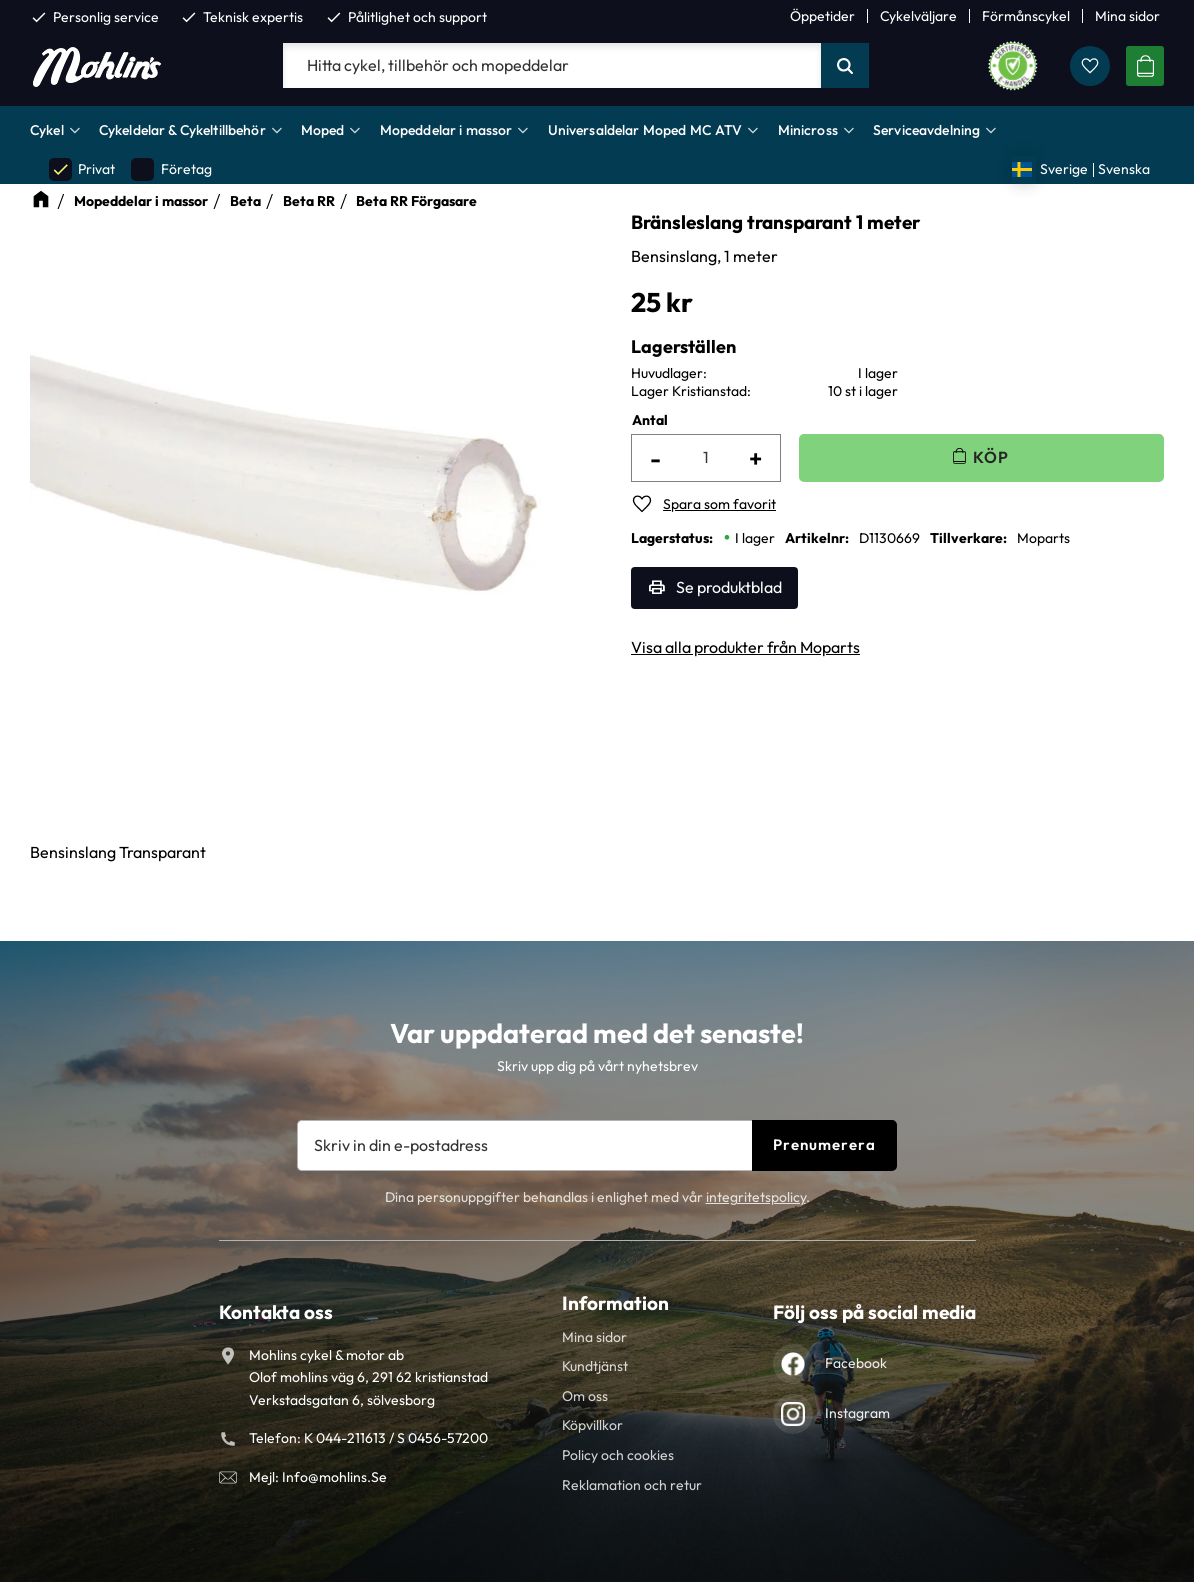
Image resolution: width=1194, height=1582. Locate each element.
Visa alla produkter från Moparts (745, 647)
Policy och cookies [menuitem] (618, 1455)
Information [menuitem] (615, 1303)
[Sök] (845, 66)
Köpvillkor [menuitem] (592, 1425)
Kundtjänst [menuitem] (595, 1366)
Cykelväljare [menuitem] (918, 16)
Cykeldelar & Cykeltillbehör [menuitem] (182, 130)
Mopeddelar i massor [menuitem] (446, 130)
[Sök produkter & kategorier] (552, 66)
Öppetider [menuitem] (822, 16)
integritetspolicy (756, 1197)
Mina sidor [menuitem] (1127, 16)
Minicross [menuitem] (808, 130)
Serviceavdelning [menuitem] (926, 130)
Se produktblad (729, 587)
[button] (1090, 66)
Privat (82, 169)
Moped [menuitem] (323, 130)
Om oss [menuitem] (585, 1396)
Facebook (856, 1363)
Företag (171, 169)
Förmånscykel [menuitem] (1026, 16)
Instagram (857, 1413)
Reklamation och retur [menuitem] (632, 1485)
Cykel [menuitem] (47, 130)
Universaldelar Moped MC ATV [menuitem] (645, 130)
